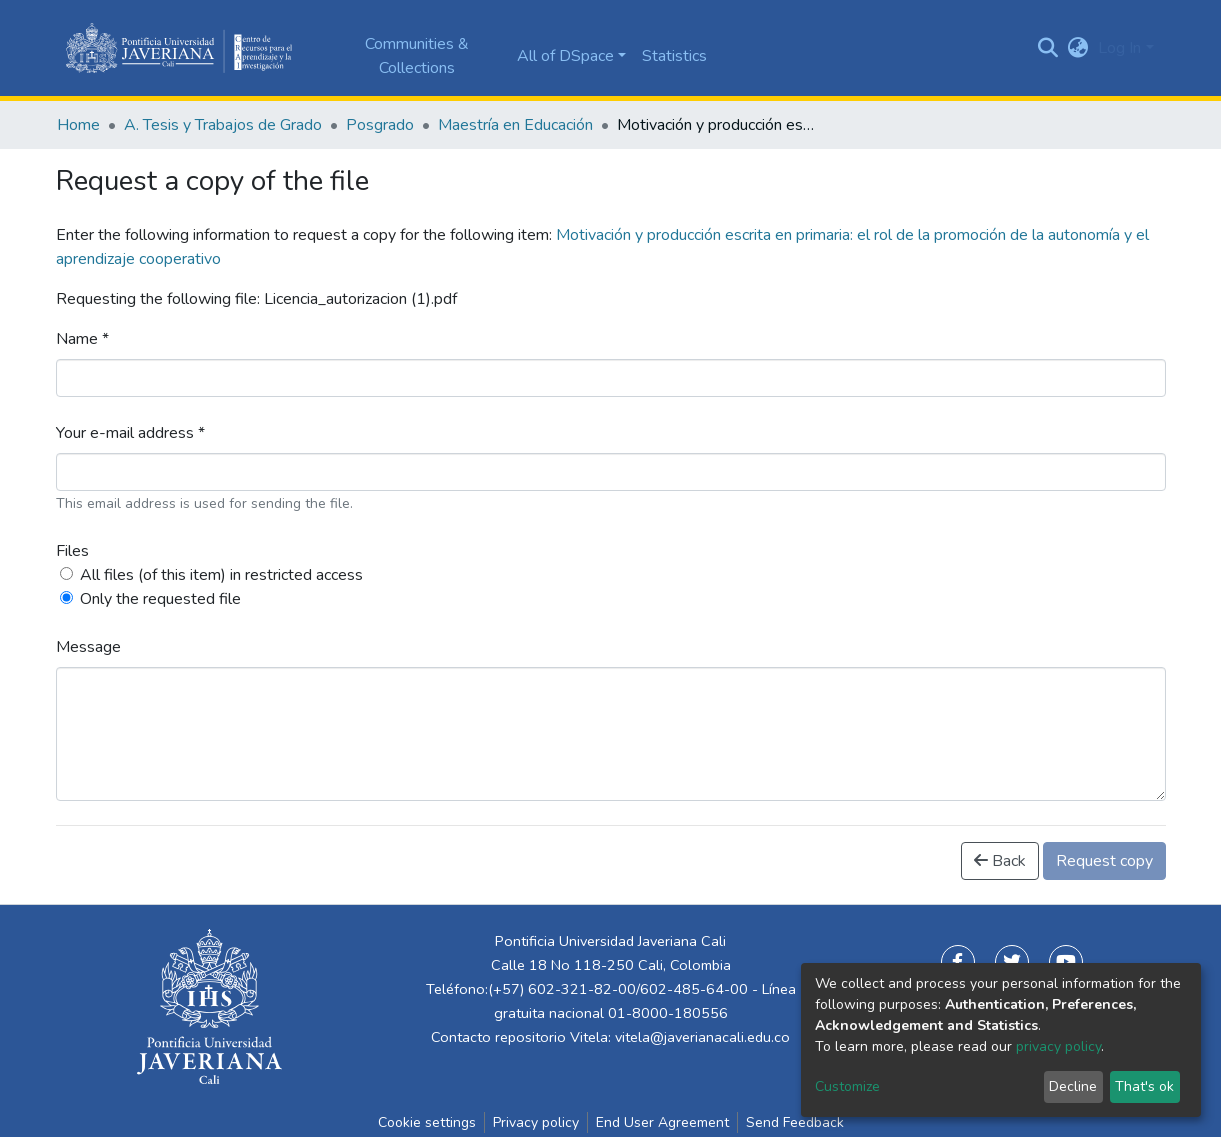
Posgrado (380, 125)
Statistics (674, 56)
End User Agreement (662, 1122)
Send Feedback (795, 1122)
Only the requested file (160, 599)
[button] (1077, 48)
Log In (1119, 48)
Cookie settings (427, 1122)
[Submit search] (1047, 48)
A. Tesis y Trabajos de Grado (223, 125)
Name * (82, 339)
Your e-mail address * (130, 433)
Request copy (1104, 861)
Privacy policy (536, 1122)
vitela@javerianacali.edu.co (702, 1037)
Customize (847, 1086)
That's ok (1144, 1086)
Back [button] (1000, 861)
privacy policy (1058, 1046)
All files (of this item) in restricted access (221, 575)
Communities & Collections (417, 56)
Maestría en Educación (515, 125)
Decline (1073, 1086)
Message (88, 647)
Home (78, 125)
